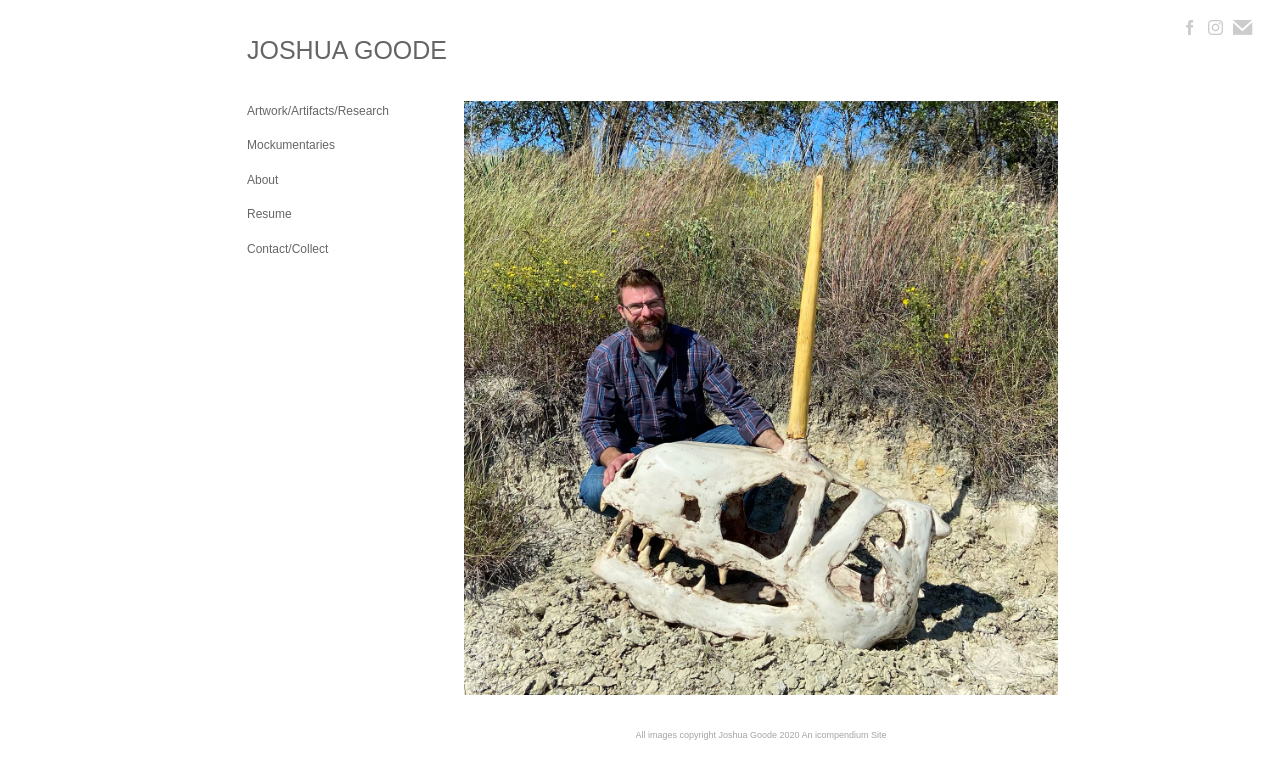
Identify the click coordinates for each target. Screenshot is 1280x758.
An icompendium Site (844, 735)
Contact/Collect (287, 249)
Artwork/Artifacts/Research (318, 111)
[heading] (297, 50)
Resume (269, 214)
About (262, 180)
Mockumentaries (291, 145)
